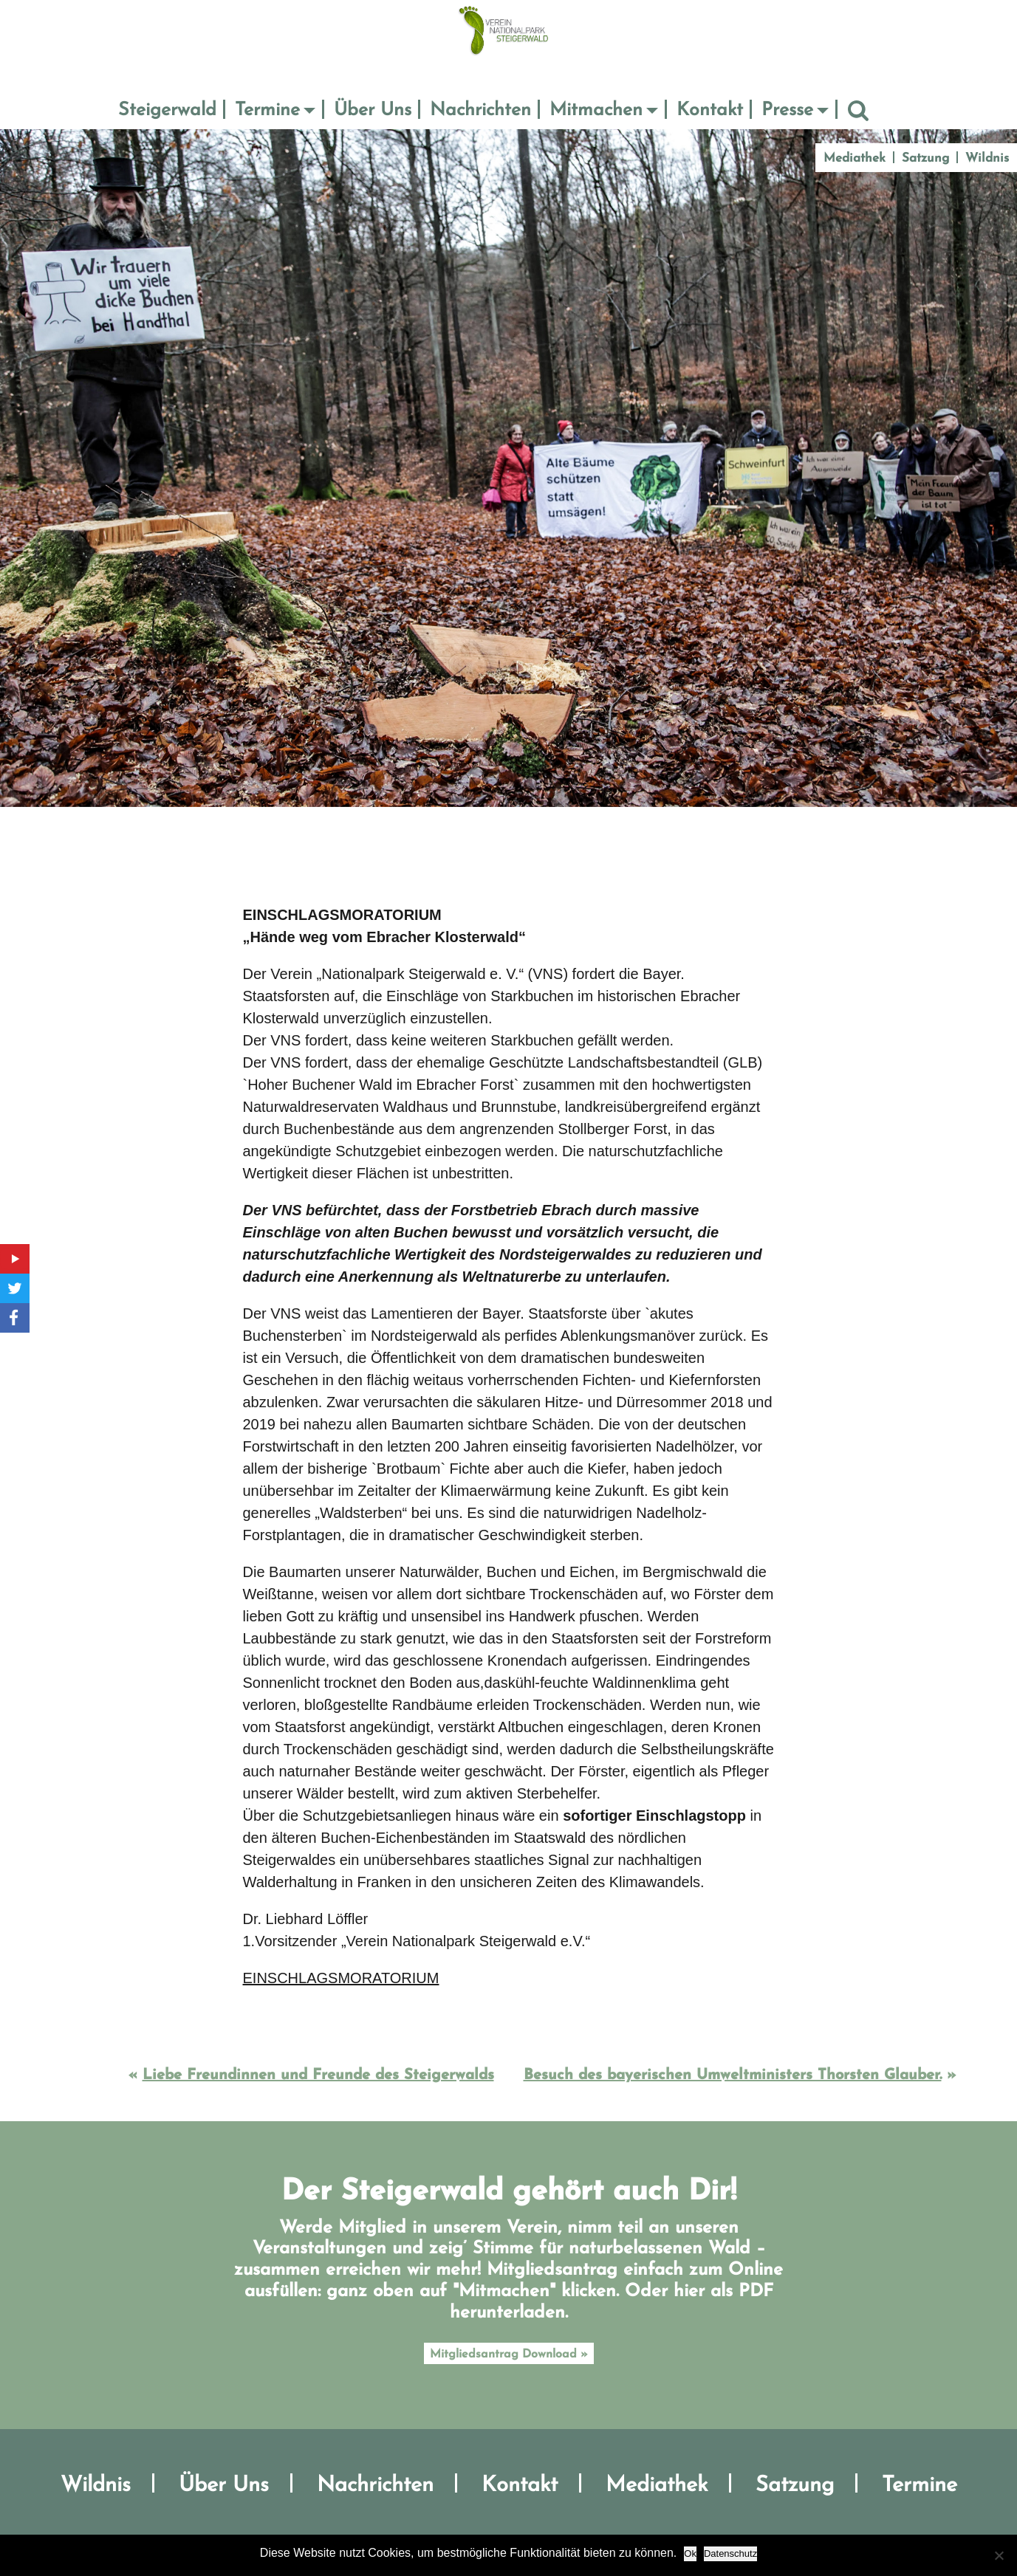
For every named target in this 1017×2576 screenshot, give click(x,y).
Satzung (925, 158)
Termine (267, 110)
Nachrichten (480, 110)
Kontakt (710, 110)
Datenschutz (730, 2553)
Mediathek (854, 158)
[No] (998, 2555)
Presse (787, 110)
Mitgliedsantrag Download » (509, 2354)
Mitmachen (596, 110)
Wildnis (987, 158)
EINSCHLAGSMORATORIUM (341, 1978)
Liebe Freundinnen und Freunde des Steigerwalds (318, 2075)
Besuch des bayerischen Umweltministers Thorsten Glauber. (733, 2075)
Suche (858, 110)
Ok (690, 2553)
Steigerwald (167, 110)
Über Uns (372, 110)
